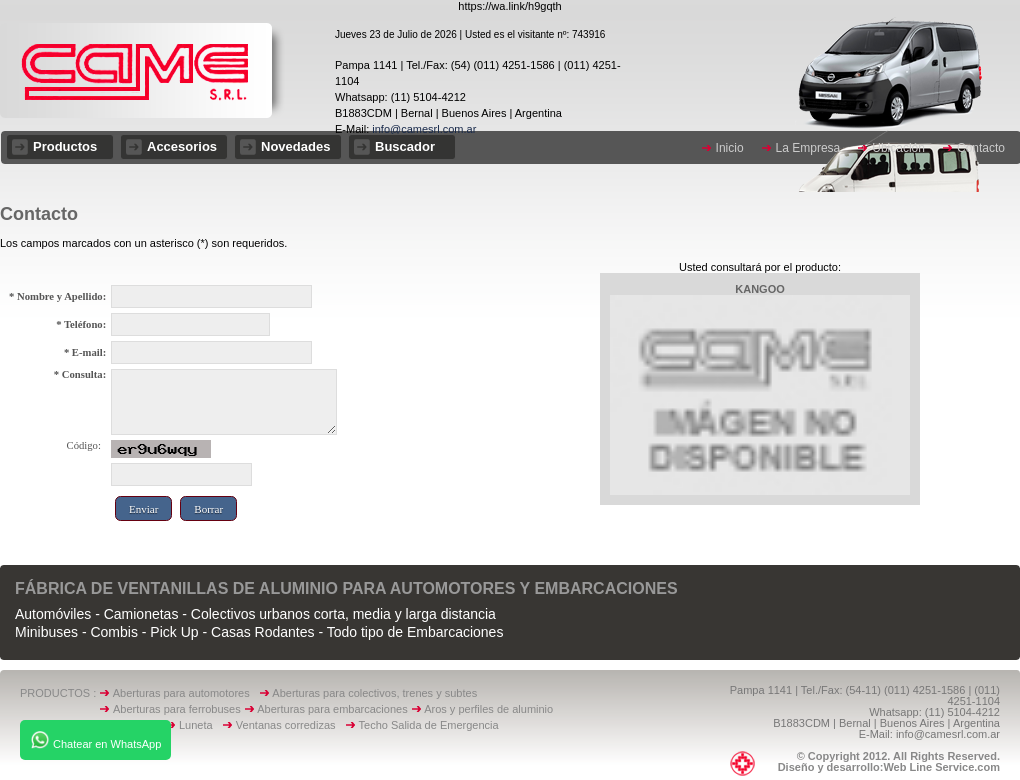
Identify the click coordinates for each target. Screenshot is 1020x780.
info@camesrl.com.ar (422, 129)
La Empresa (808, 148)
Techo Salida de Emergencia (429, 725)
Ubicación (898, 148)
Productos (65, 146)
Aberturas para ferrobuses (178, 709)
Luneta (200, 725)
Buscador (405, 146)
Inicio (730, 148)
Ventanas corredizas (290, 725)
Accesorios (182, 146)
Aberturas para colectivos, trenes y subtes (374, 693)
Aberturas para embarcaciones (332, 709)
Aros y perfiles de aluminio (491, 709)
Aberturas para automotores (181, 693)
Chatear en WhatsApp (95, 740)
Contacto (981, 148)
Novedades (295, 146)
